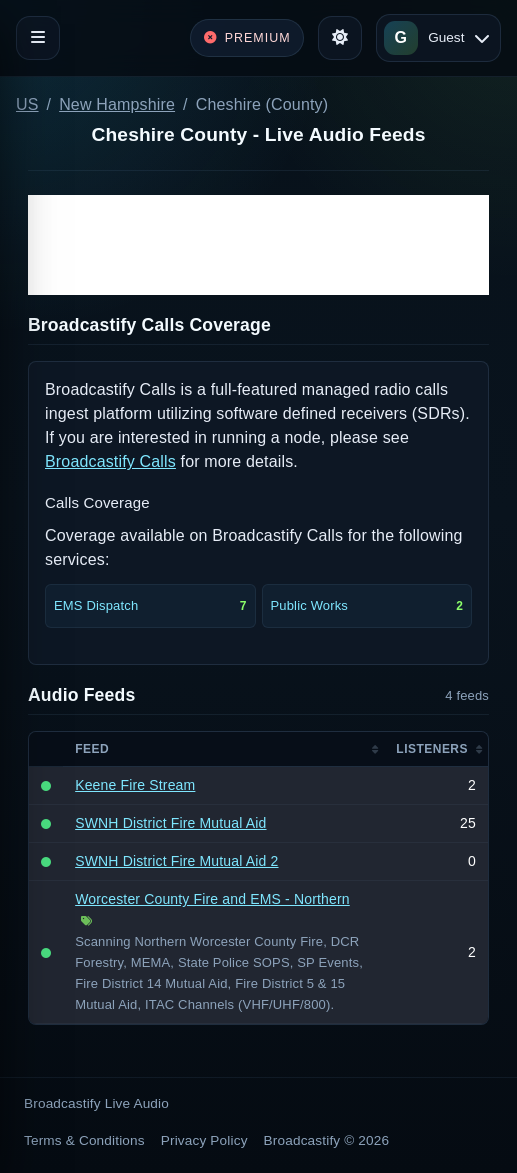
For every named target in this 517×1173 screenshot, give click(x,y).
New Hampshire (117, 104)
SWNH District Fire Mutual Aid (170, 823)
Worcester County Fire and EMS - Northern (212, 899)
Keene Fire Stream (135, 785)
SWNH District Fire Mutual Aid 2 (176, 861)
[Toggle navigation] (38, 38)
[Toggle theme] (340, 38)
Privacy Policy (204, 1140)
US (27, 104)
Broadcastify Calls (110, 461)
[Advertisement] (258, 245)
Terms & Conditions (84, 1140)
